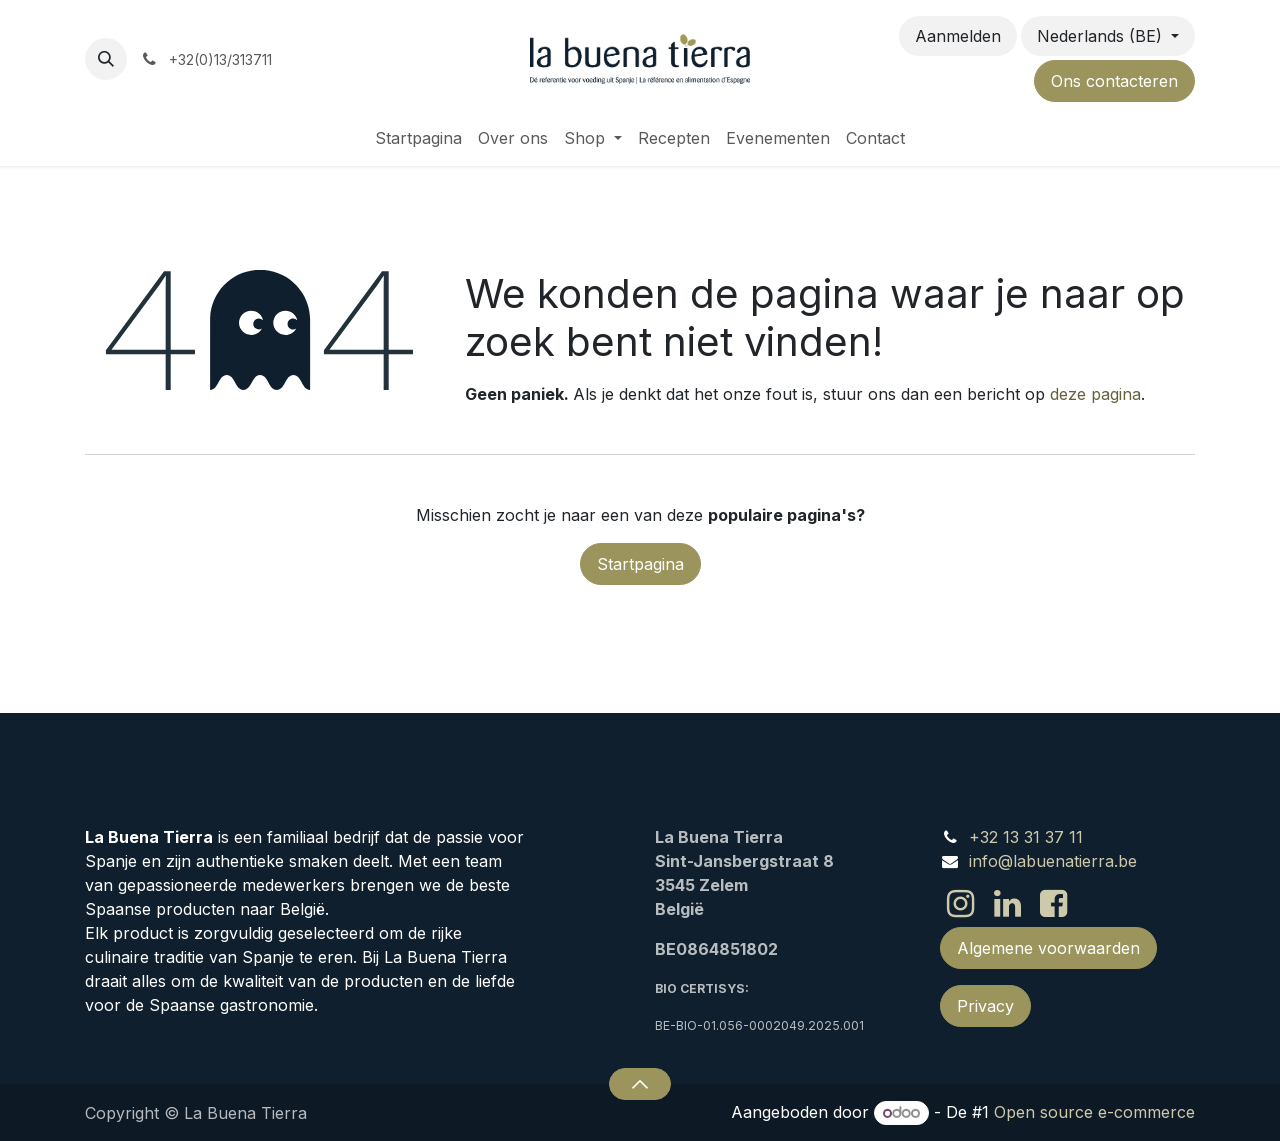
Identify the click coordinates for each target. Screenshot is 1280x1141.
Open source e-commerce (1094, 1112)
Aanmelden (958, 36)
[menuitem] (418, 138)
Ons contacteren (1114, 81)
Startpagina (640, 564)
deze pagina (1095, 394)
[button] (106, 59)
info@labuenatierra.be (1053, 861)
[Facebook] (1053, 904)
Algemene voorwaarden (1048, 948)
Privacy (985, 1006)
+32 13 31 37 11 (1026, 837)
